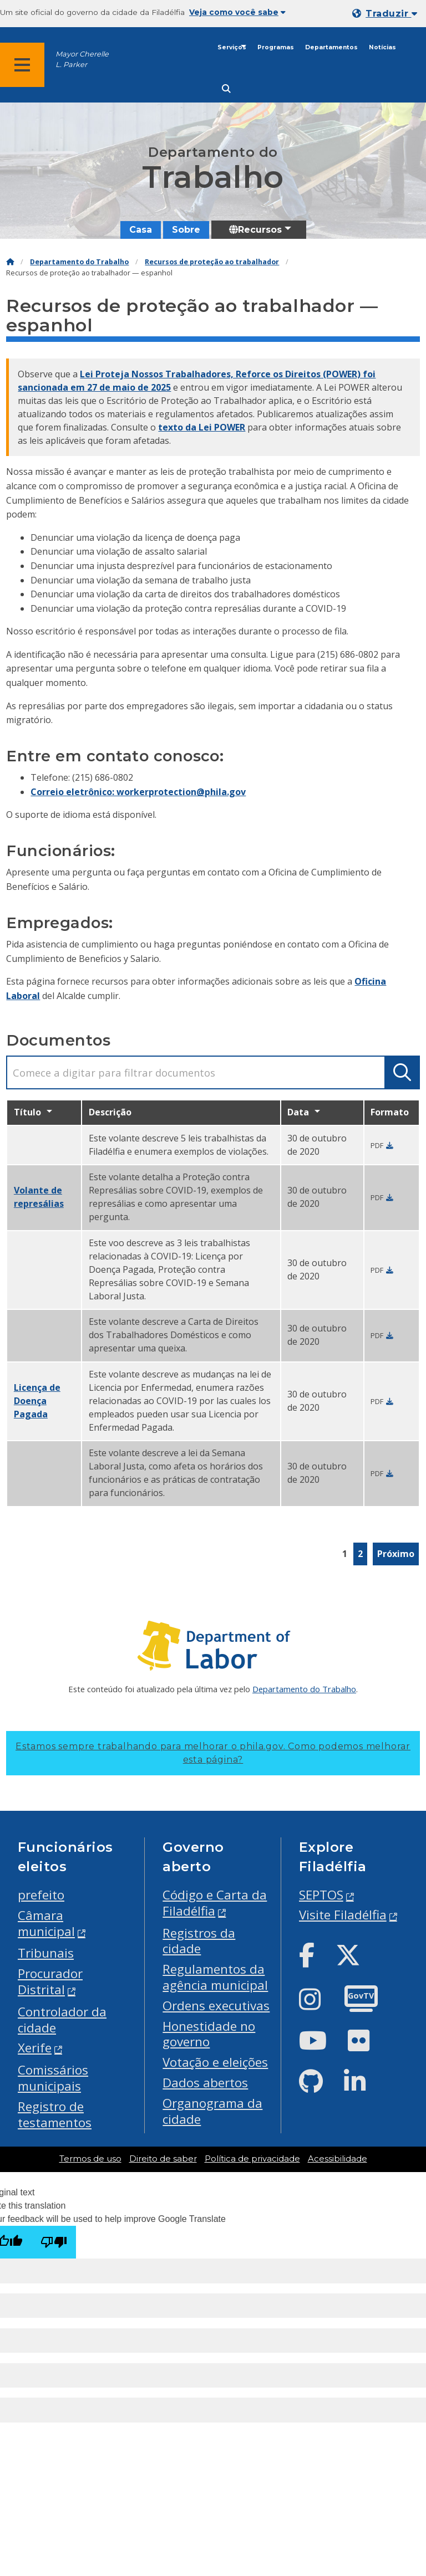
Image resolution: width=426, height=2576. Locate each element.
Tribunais (46, 1953)
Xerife (35, 2047)
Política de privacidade (252, 2159)
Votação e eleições (215, 2062)
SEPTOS (321, 1894)
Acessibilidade (337, 2159)
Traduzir (391, 13)
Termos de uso (90, 2159)
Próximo (395, 1554)
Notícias (382, 47)
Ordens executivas (216, 2005)
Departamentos (331, 47)
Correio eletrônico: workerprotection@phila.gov (138, 792)
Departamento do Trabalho (79, 262)
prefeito (41, 1894)
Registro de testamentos (55, 2114)
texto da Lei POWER (201, 427)
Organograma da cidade (212, 2111)
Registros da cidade (199, 1941)
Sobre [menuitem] (186, 229)
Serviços (231, 47)
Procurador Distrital (50, 1981)
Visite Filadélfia (343, 1914)
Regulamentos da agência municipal (215, 1977)
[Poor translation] (54, 2242)
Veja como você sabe (237, 12)
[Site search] (226, 89)
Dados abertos (205, 2082)
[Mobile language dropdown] (387, 13)
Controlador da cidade (62, 2019)
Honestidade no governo (209, 2034)
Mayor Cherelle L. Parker (82, 59)
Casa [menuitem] (140, 229)
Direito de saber (163, 2159)
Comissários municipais (53, 2077)
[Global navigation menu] (22, 65)
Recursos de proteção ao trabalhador (212, 262)
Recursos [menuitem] (255, 229)
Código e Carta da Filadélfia (215, 1902)
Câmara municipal (46, 1923)
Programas (275, 47)
